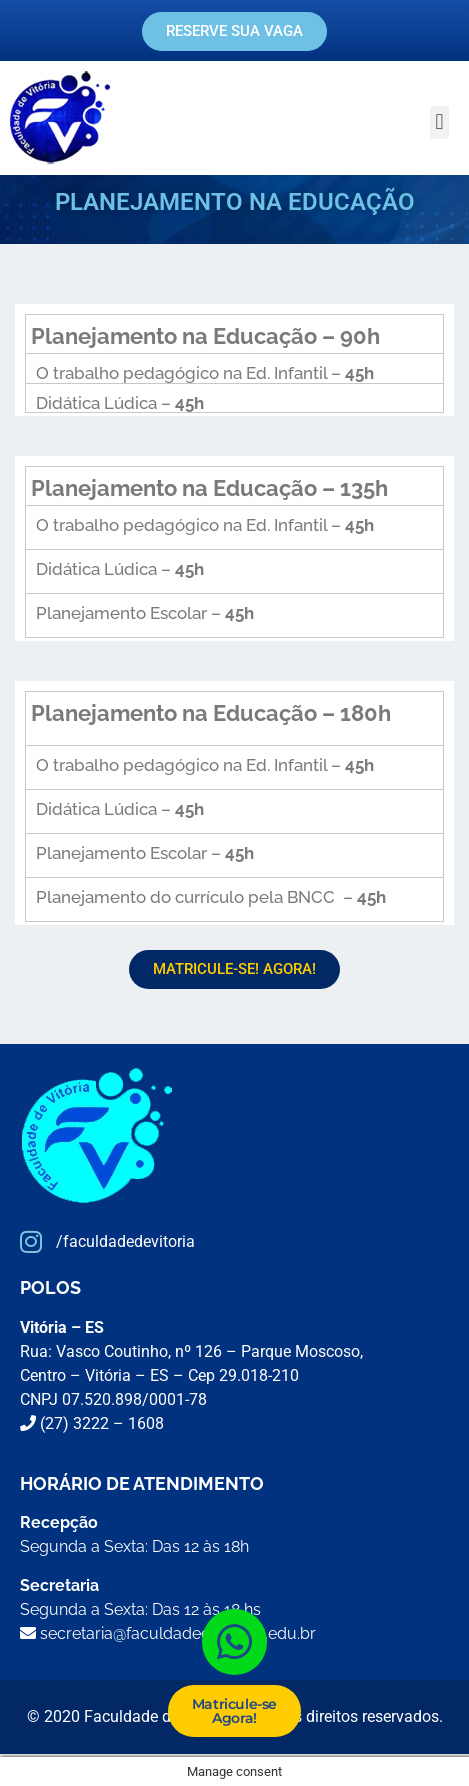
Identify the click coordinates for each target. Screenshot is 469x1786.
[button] (439, 122)
